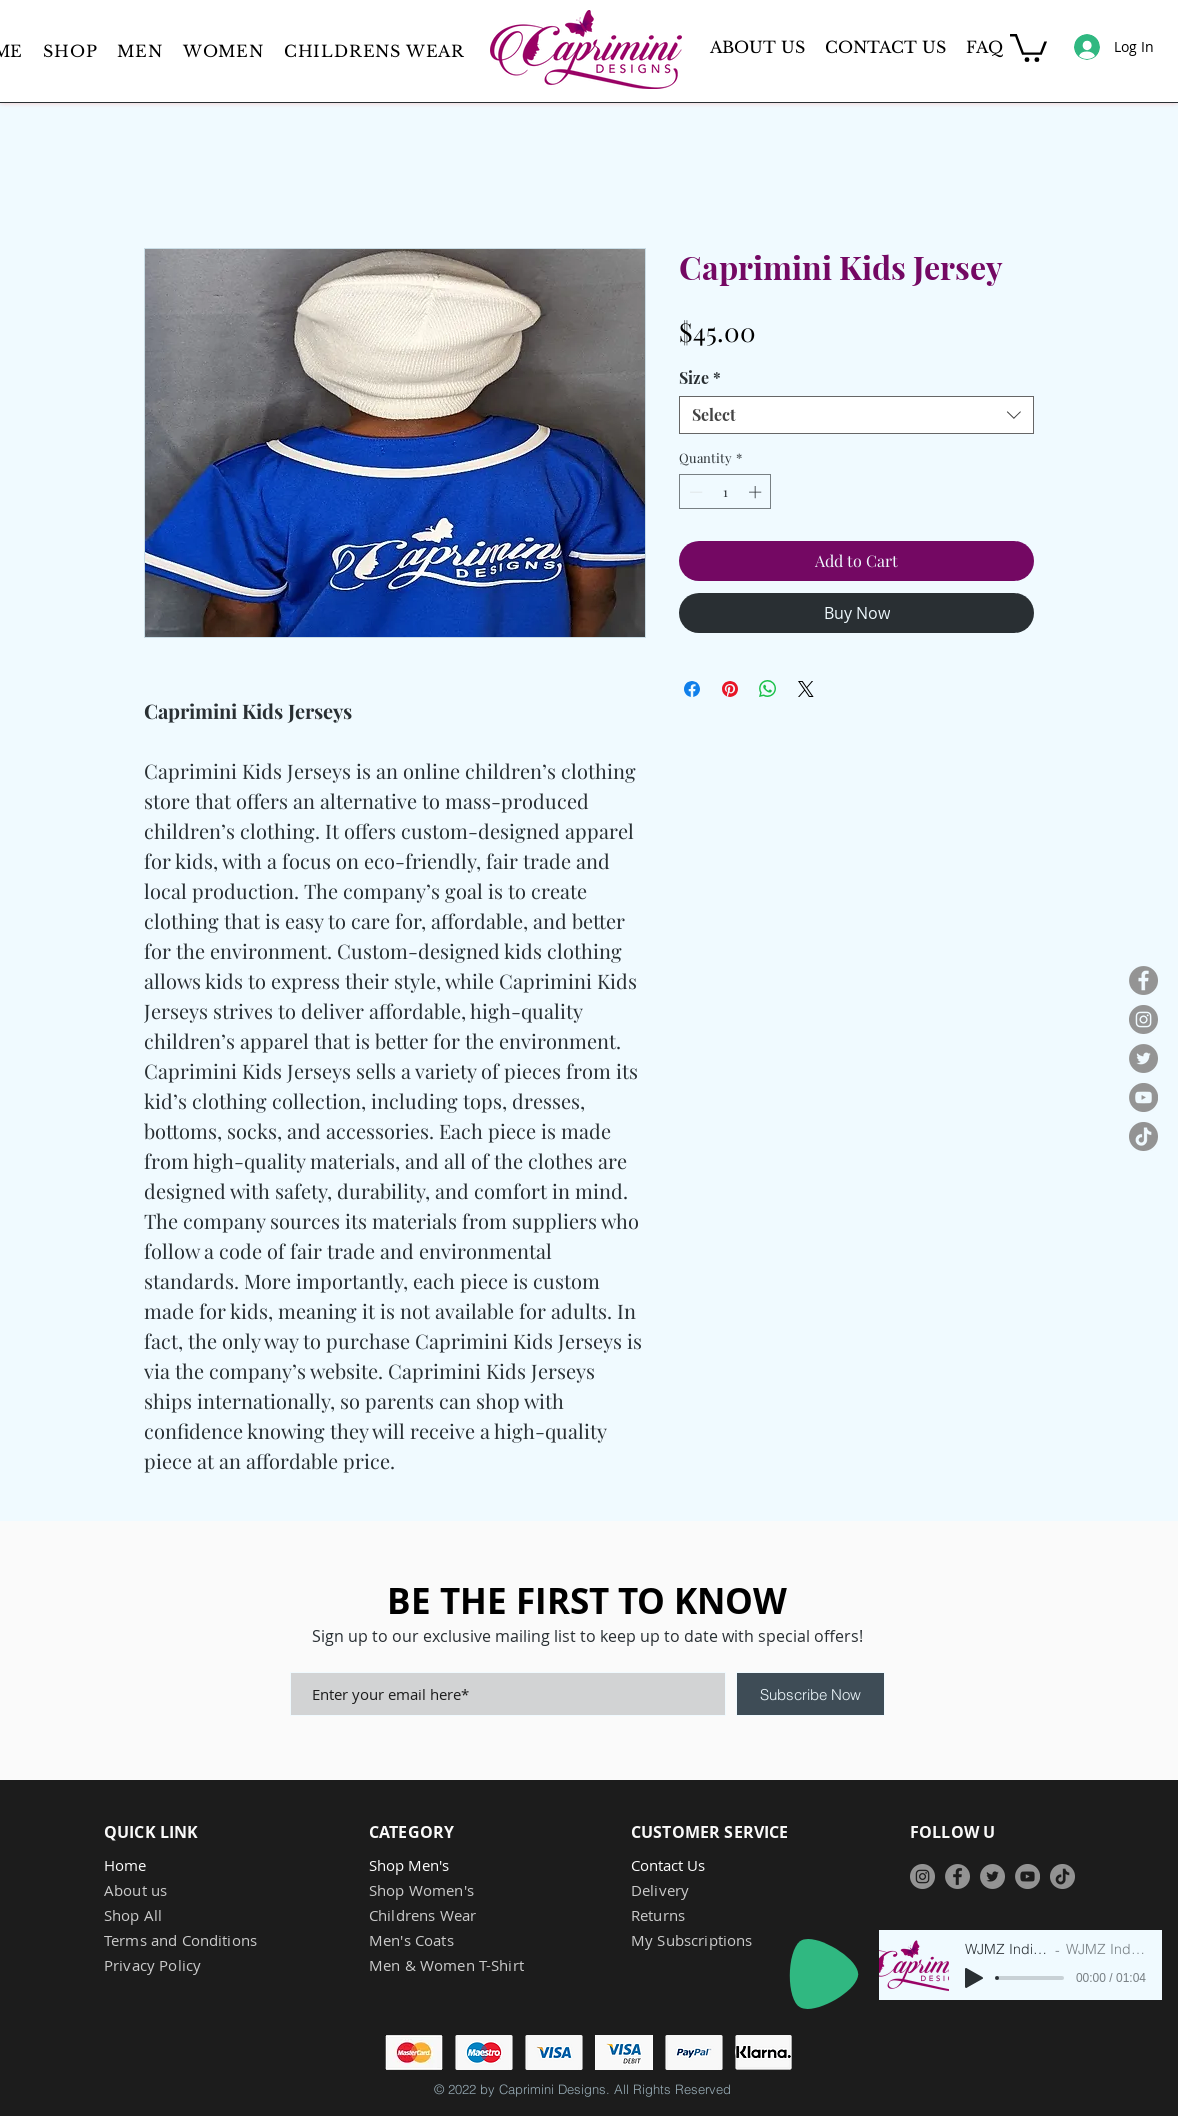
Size (700, 378)
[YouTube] (1143, 1097)
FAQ (984, 47)
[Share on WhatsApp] (768, 689)
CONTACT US (885, 47)
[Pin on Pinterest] (730, 689)
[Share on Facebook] (692, 689)
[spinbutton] (725, 492)
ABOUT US (757, 47)
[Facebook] (1143, 980)
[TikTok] (1143, 1136)
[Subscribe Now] (810, 1694)
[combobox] (856, 415)
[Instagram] (1143, 1019)
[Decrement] (694, 492)
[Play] (824, 1974)
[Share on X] (806, 689)
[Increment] (757, 492)
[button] (139, 51)
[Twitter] (1143, 1058)
